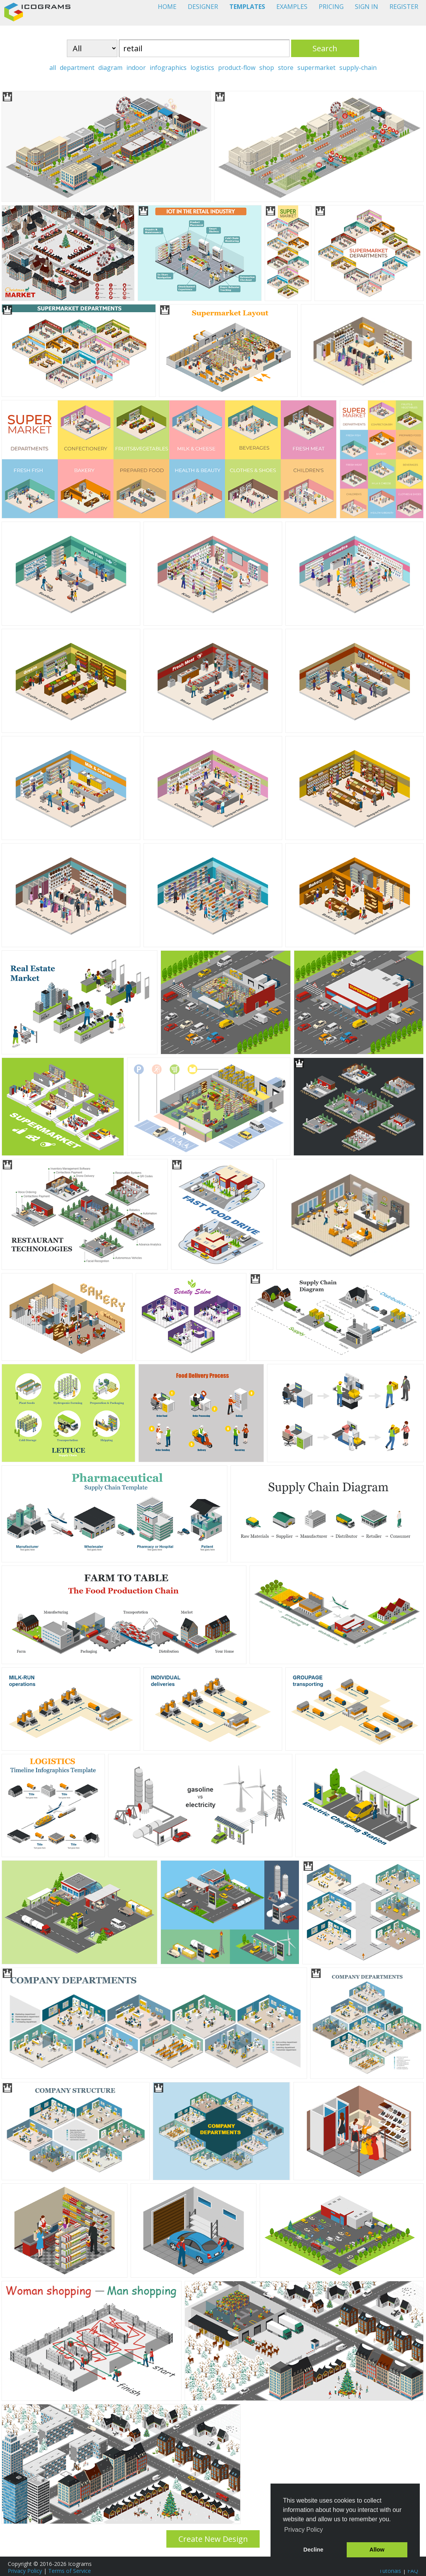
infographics (168, 67)
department (77, 67)
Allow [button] (377, 2549)
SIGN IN (366, 6)
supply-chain (358, 67)
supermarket (316, 67)
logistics (202, 67)
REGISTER (403, 6)
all (52, 67)
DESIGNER (203, 6)
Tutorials (390, 2570)
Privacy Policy (25, 2570)
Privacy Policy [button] (303, 2529)
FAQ (412, 2570)
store (285, 67)
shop (266, 67)
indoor (136, 67)
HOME (167, 6)
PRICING (331, 6)
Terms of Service (69, 2570)
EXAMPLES (291, 6)
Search (325, 48)
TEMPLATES (247, 6)
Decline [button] (313, 2549)
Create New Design (213, 2539)
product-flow (236, 67)
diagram (110, 67)
